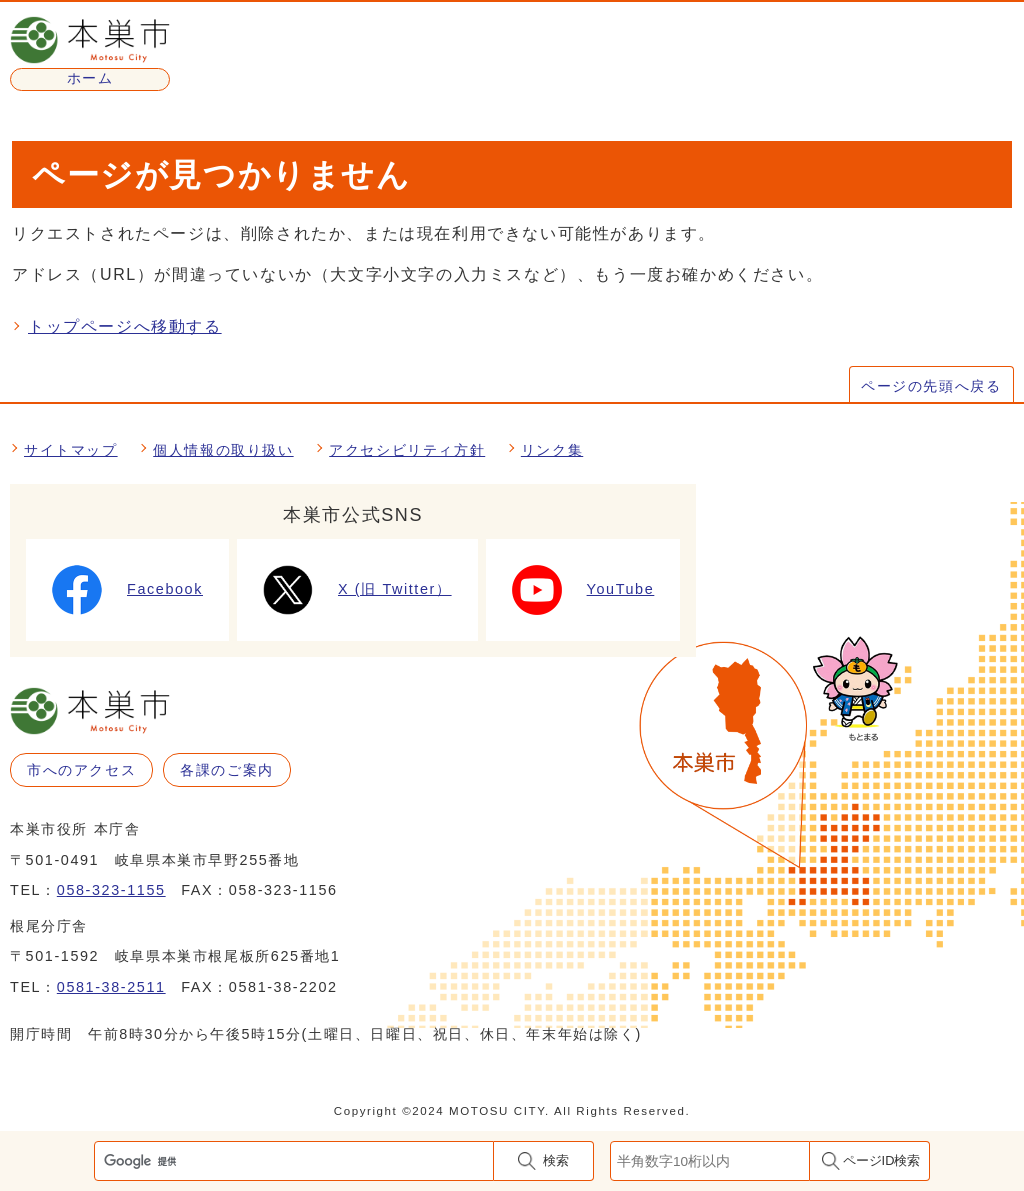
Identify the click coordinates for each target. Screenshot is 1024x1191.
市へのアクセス (81, 770)
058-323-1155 (111, 890)
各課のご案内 (227, 770)
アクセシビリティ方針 (407, 450)
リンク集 (552, 450)
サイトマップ (71, 450)
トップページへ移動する (125, 326)
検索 (556, 1160)
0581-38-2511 (111, 987)
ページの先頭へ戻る (931, 386)
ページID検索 (882, 1160)
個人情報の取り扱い (223, 450)
